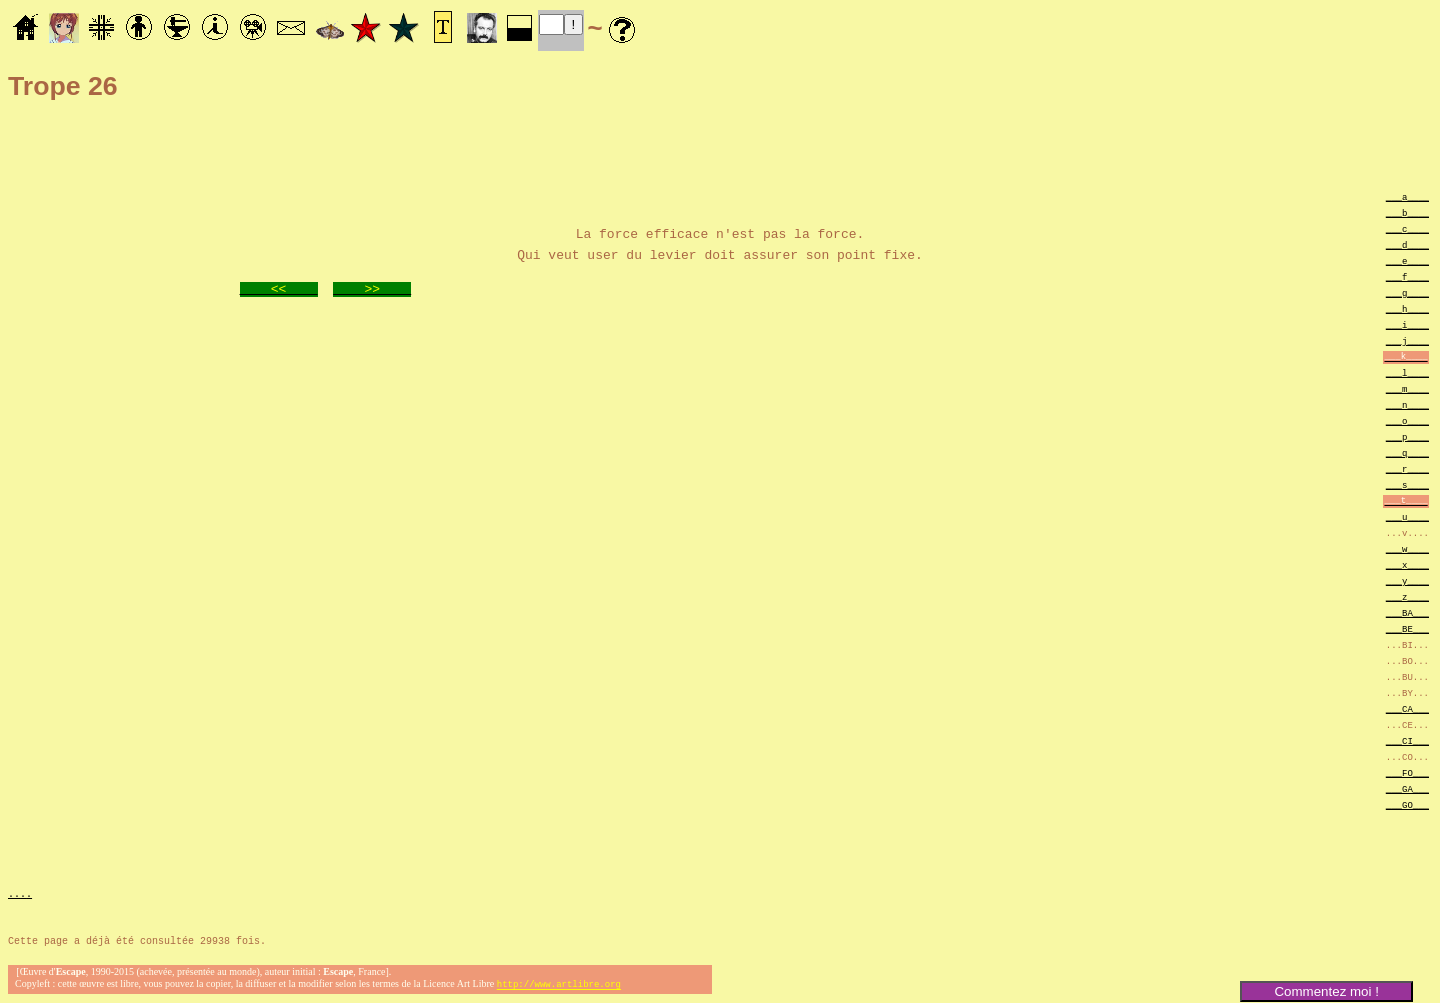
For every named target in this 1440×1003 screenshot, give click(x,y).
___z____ (1407, 596)
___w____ (1407, 548)
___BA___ (1407, 612)
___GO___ (1407, 804)
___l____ (1407, 372)
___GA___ (1407, 788)
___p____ (1407, 436)
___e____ (1407, 260)
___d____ (1407, 244)
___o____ (1407, 420)
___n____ (1407, 404)
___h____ (1407, 308)
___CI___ (1407, 740)
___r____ (1407, 468)
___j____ (1407, 340)
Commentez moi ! (1326, 991)
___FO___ (1407, 772)
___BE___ (1407, 628)
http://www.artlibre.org (559, 986)
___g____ (1407, 292)
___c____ (1407, 228)
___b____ (1407, 212)
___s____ (1407, 484)
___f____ (1407, 276)
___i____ (1407, 324)
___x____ (1407, 564)
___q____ (1407, 452)
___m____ (1407, 388)
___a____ (1407, 196)
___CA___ (1407, 708)
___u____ (1407, 516)
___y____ (1407, 580)
